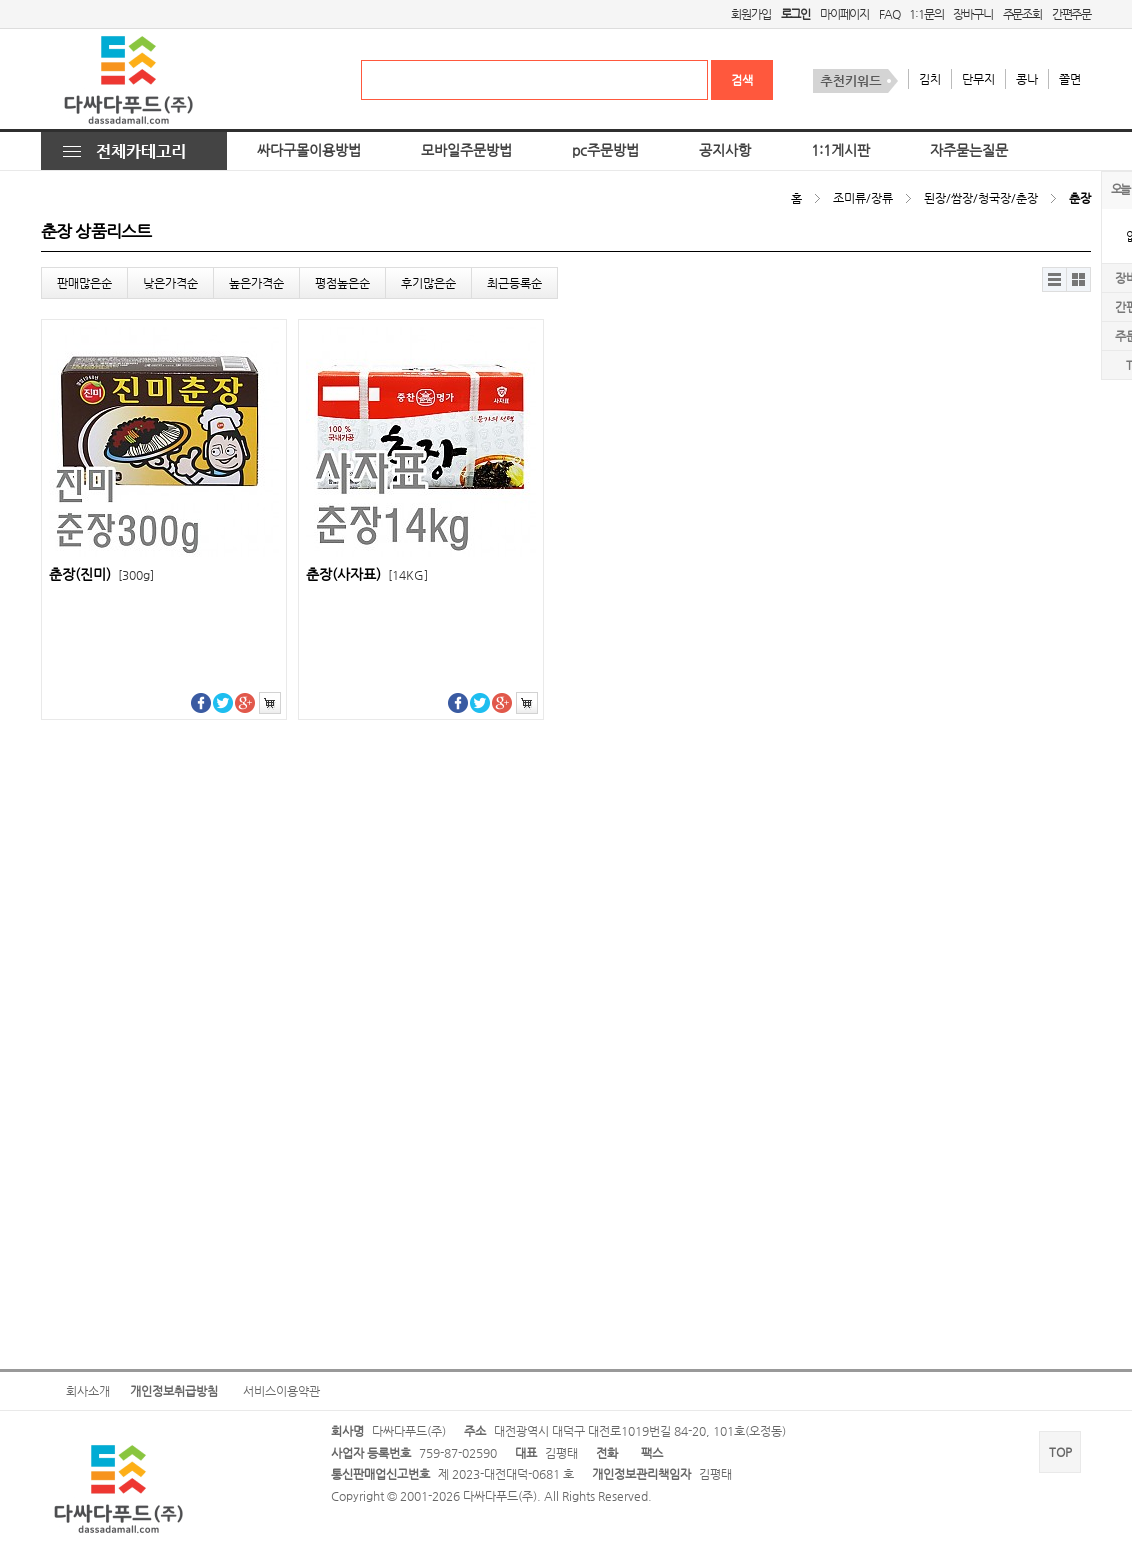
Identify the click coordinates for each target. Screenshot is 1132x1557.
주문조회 (1022, 14)
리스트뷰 (1054, 279)
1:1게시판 (840, 150)
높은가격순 (256, 283)
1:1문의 (926, 14)
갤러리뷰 (1078, 279)
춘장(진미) (101, 574)
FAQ (889, 14)
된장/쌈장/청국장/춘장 (981, 198)
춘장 (1080, 198)
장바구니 (972, 14)
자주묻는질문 (969, 150)
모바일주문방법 (466, 150)
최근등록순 (514, 283)
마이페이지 (844, 14)
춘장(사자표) (367, 574)
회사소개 (88, 1391)
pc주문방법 (605, 150)
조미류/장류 (863, 198)
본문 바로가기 (0, 0)
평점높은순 (342, 283)
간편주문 (1071, 14)
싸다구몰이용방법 (309, 150)
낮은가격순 (170, 283)
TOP (1060, 1452)
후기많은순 (428, 283)
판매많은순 (84, 283)
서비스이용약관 (281, 1391)
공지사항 (725, 150)
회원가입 (750, 14)
